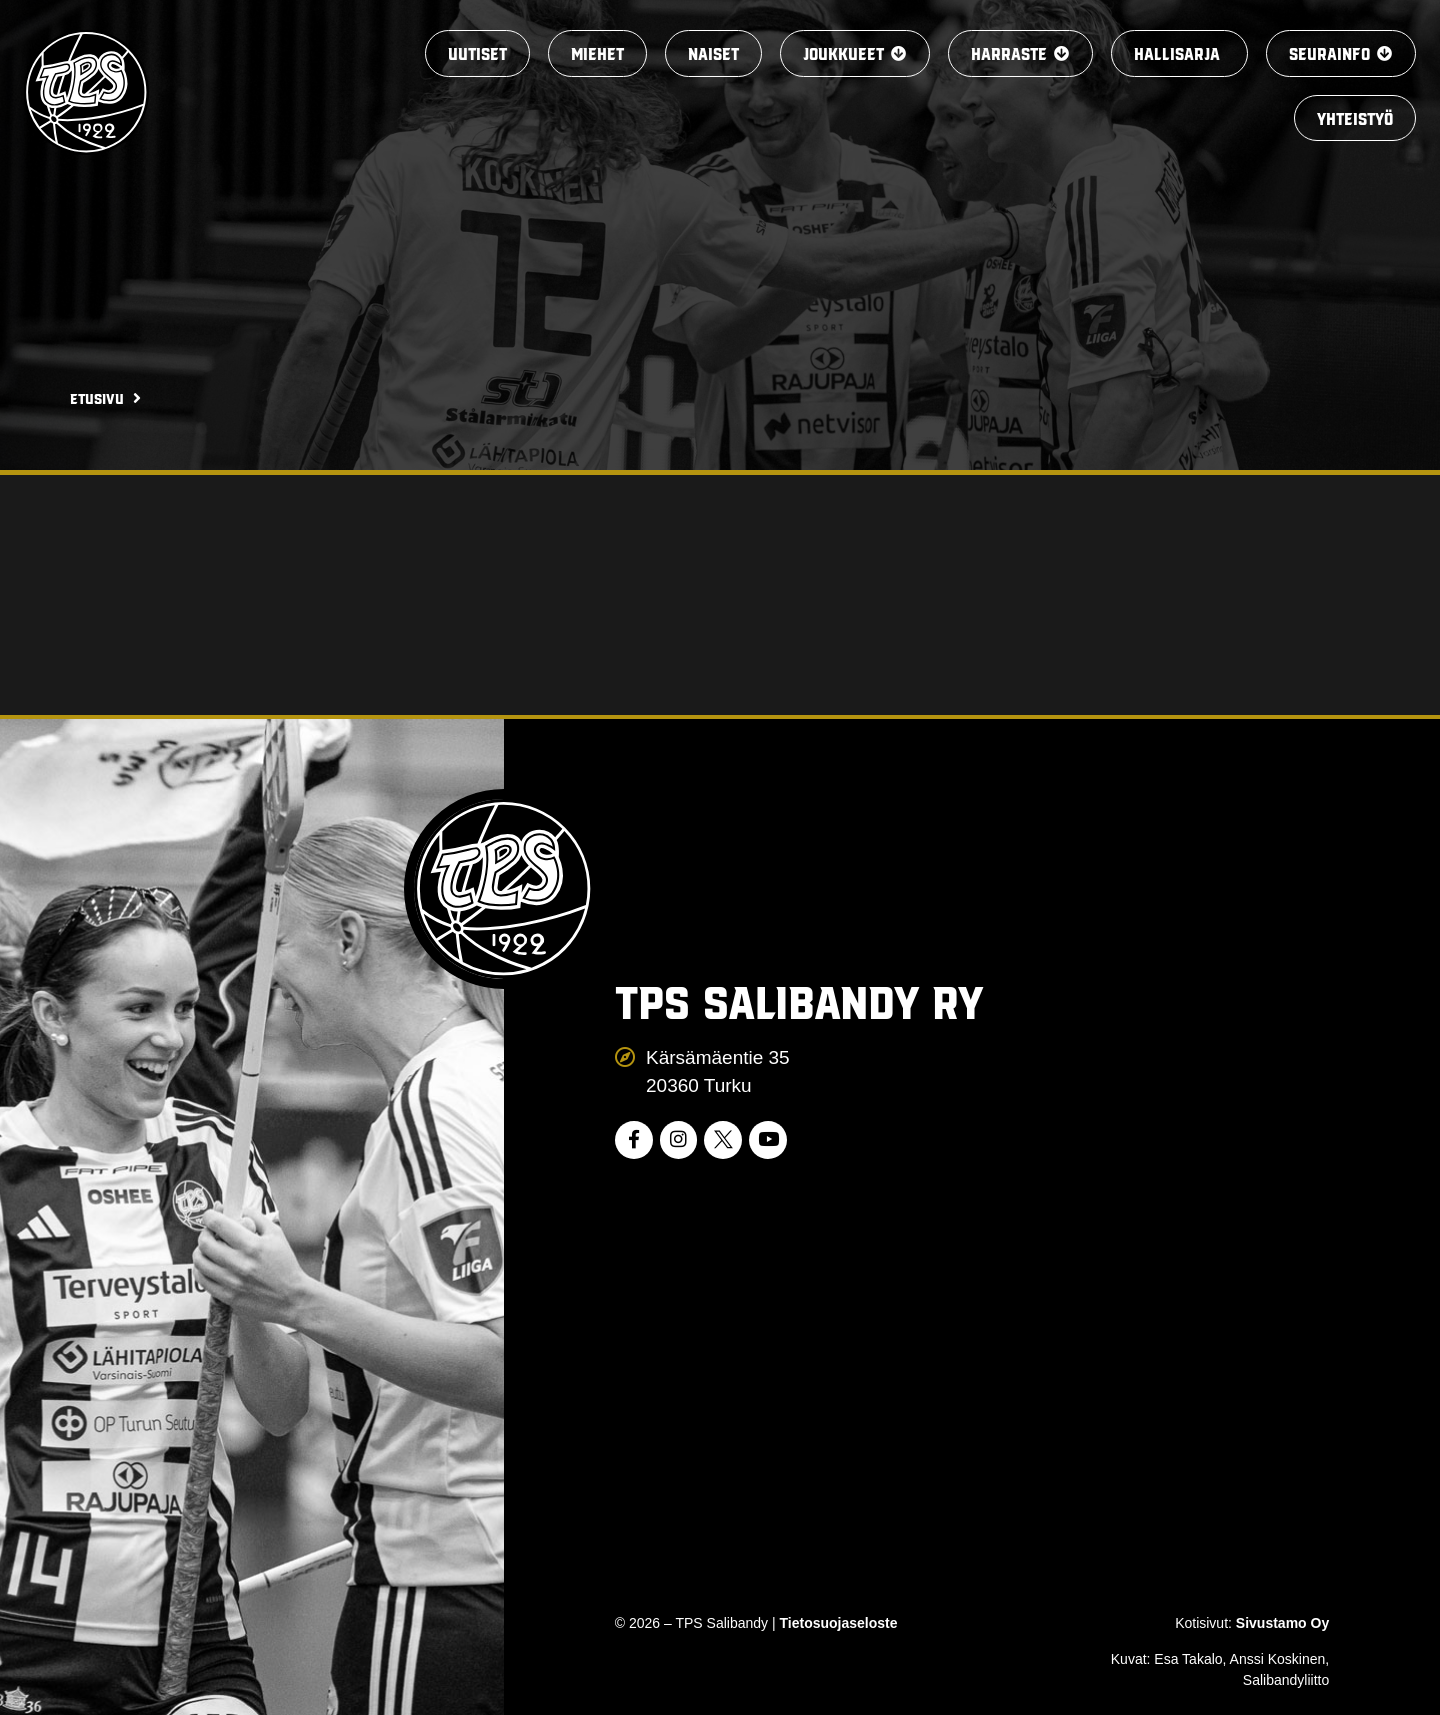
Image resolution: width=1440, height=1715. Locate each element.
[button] (840, 54)
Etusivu (97, 398)
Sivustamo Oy (1282, 1623)
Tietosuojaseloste (839, 1623)
